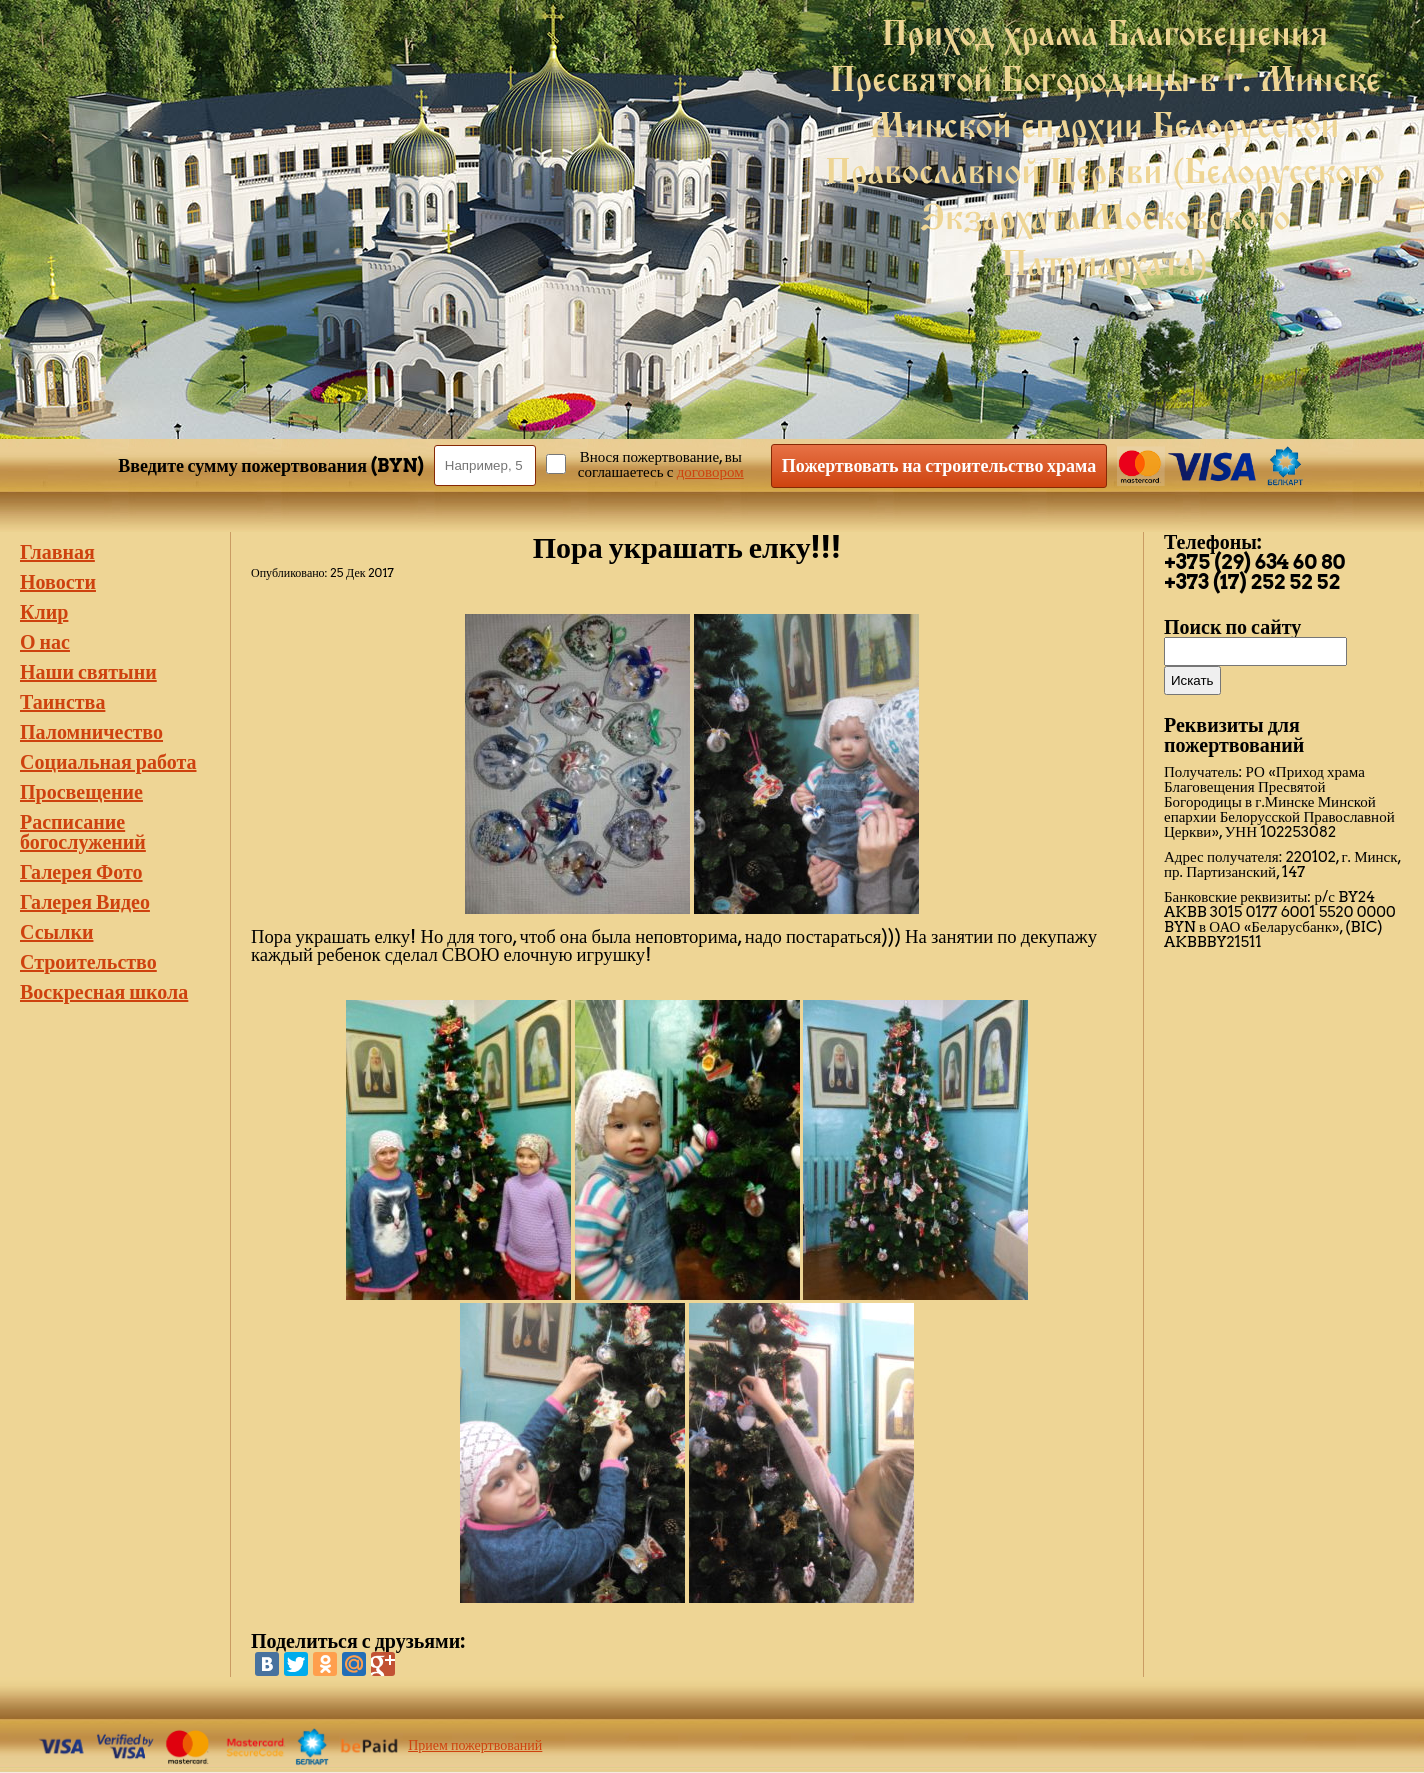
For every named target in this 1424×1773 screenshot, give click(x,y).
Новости (58, 582)
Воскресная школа (104, 992)
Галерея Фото (81, 872)
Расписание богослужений (83, 832)
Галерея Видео (85, 902)
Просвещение (81, 792)
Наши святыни (88, 672)
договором (710, 472)
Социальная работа (108, 762)
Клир (44, 612)
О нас (45, 642)
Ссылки (56, 932)
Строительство (88, 962)
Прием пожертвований (475, 1745)
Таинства (62, 702)
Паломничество (91, 732)
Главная (57, 552)
